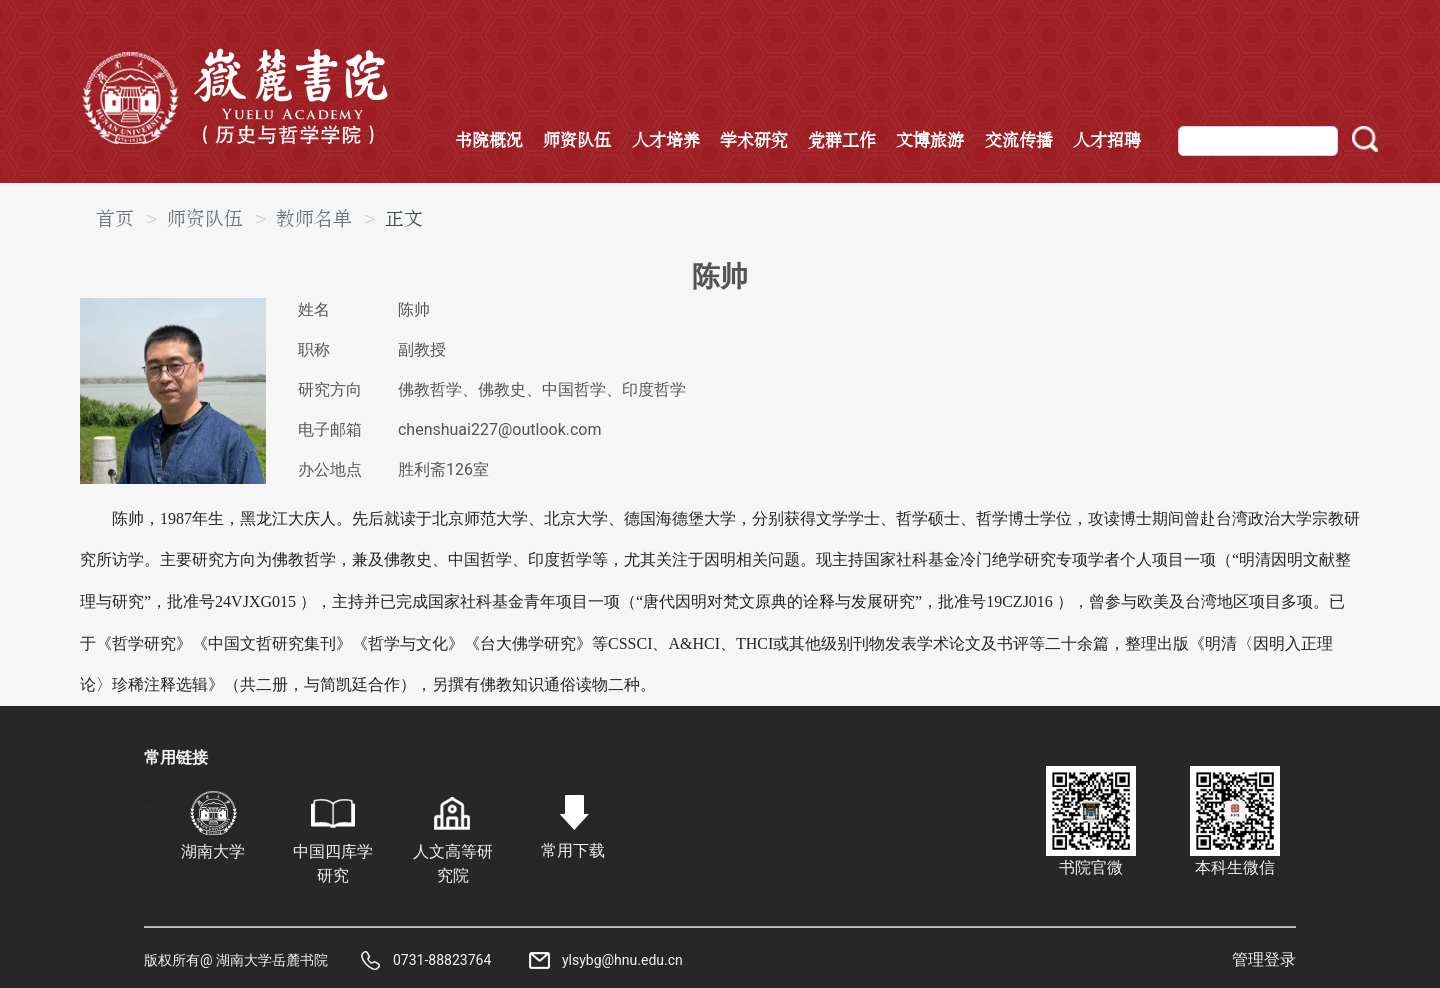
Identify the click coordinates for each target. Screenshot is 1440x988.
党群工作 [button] (842, 141)
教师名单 (314, 219)
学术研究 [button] (754, 141)
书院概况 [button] (489, 141)
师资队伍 (205, 219)
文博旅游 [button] (930, 141)
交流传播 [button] (1019, 141)
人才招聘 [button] (1107, 141)
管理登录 (1264, 959)
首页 (115, 219)
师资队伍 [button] (577, 141)
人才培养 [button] (666, 141)
